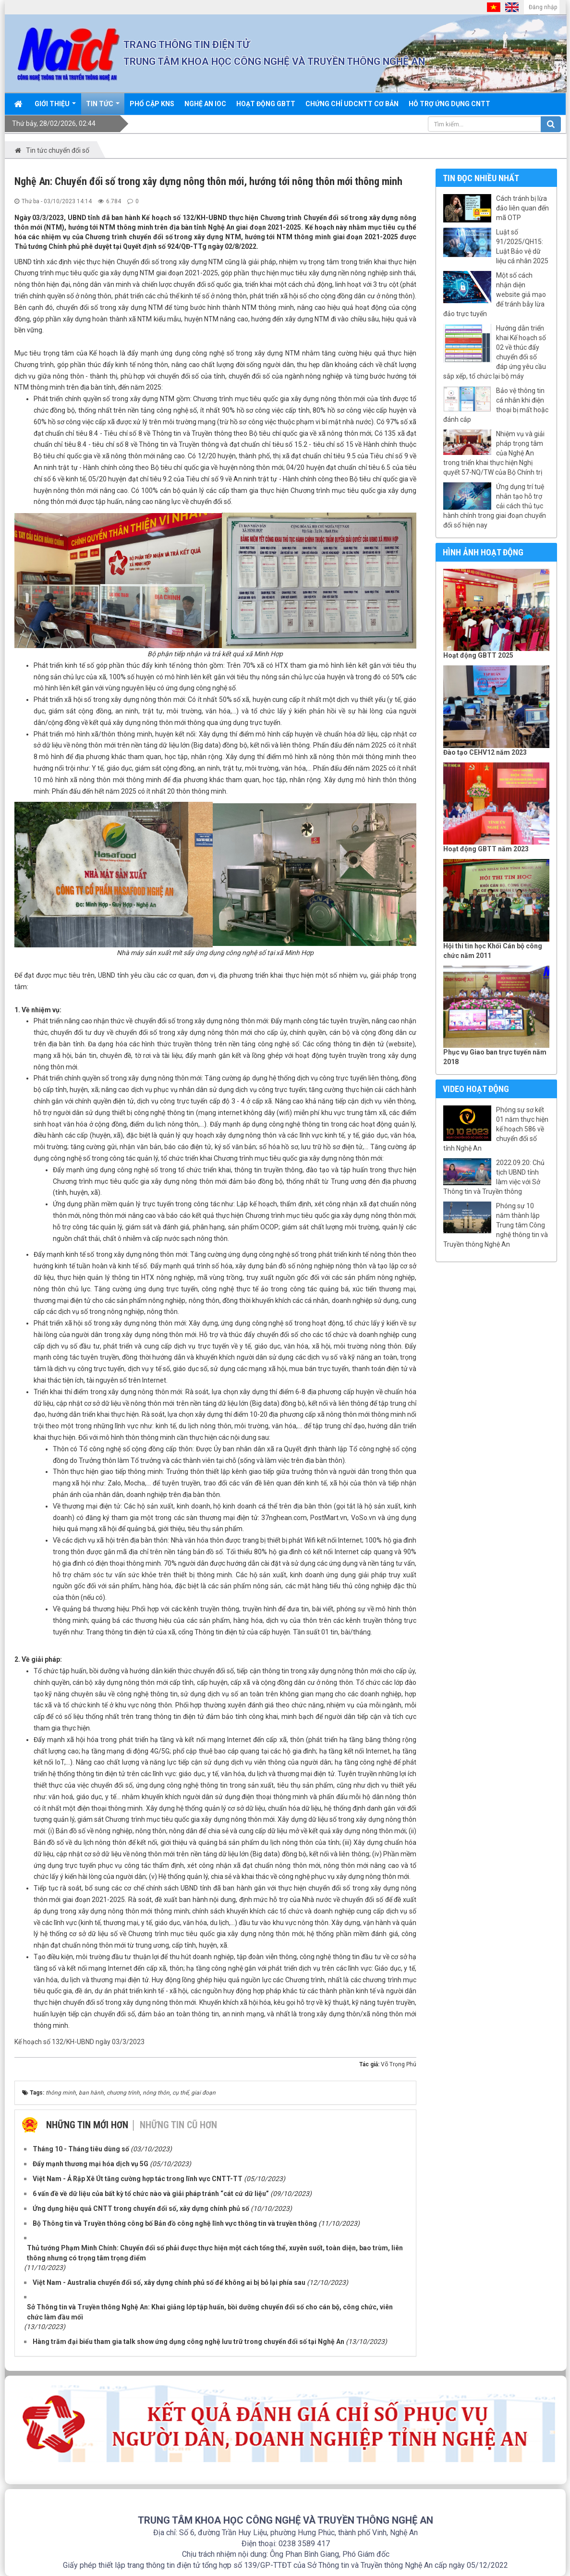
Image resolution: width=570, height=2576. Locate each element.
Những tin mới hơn (87, 2125)
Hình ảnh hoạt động (483, 552)
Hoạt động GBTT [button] (265, 104)
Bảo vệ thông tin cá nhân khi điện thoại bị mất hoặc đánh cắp (495, 405)
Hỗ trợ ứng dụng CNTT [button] (449, 104)
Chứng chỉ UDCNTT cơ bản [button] (352, 104)
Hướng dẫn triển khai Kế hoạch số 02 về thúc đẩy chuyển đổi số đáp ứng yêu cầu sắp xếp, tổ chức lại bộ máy (494, 352)
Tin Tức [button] (103, 107)
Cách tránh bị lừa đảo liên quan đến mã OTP (522, 208)
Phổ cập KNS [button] (152, 104)
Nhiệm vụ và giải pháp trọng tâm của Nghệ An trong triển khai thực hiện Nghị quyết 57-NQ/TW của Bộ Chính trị (494, 453)
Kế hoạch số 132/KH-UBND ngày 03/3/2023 (79, 2042)
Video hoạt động (476, 1089)
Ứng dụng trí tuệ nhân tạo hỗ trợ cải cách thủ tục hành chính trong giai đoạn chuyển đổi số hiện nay (494, 506)
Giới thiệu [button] (55, 107)
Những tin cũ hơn (178, 2125)
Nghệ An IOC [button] (205, 104)
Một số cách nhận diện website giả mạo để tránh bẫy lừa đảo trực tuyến (494, 294)
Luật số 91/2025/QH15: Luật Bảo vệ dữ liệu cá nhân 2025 (522, 246)
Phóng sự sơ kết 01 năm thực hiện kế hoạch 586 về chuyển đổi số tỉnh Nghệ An (495, 1129)
